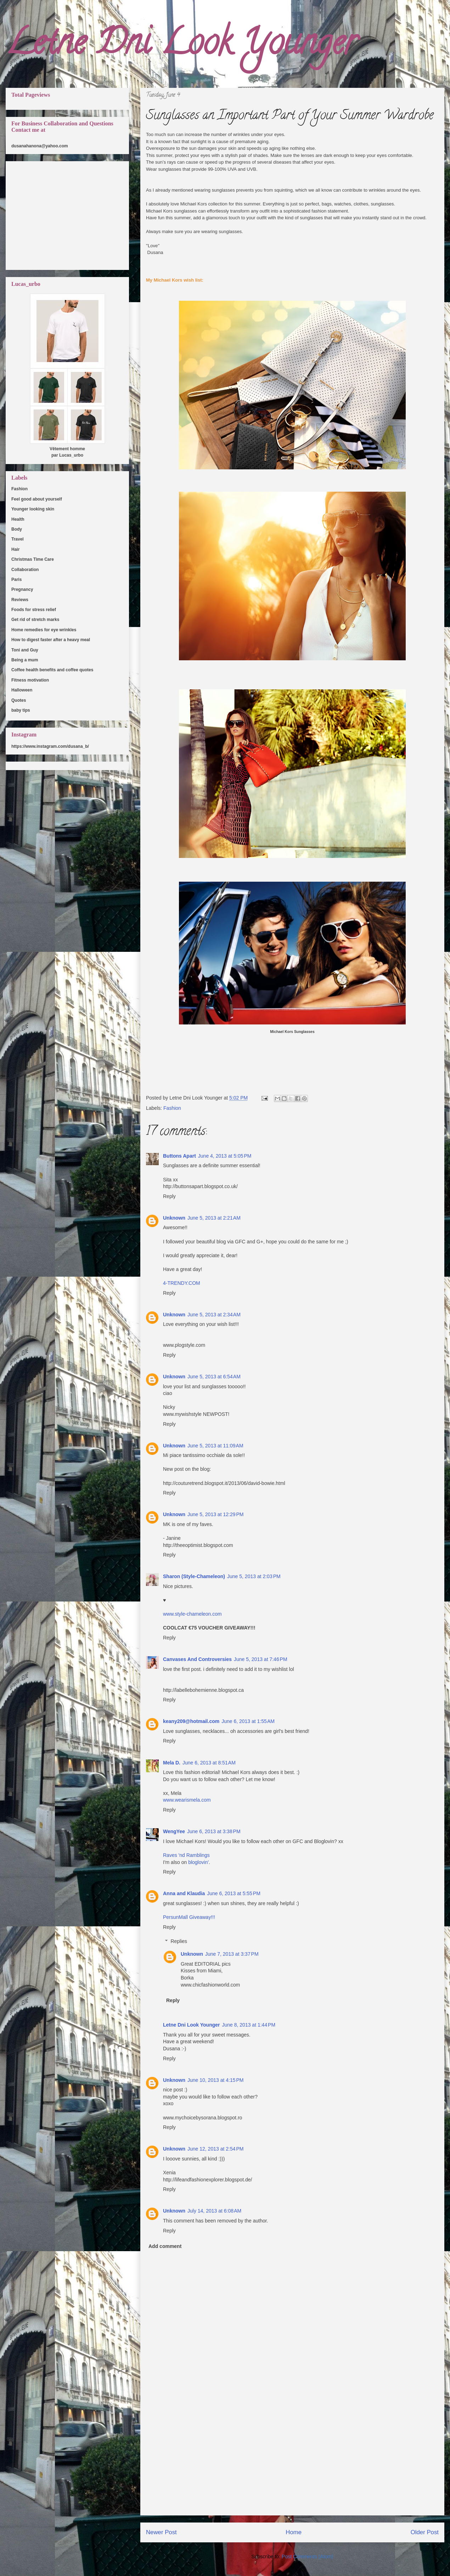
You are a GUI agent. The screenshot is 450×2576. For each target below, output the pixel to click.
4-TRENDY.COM (181, 1283)
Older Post (425, 2532)
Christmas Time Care (32, 559)
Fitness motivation (30, 680)
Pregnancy (22, 589)
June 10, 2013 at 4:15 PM (215, 2080)
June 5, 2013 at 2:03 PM (254, 1576)
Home (294, 2532)
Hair (15, 549)
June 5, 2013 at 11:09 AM (215, 1445)
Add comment (164, 2246)
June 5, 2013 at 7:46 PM (260, 1659)
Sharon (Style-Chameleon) (194, 1576)
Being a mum (24, 659)
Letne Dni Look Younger (181, 45)
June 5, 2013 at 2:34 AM (214, 1314)
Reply (169, 1196)
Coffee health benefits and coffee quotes (52, 669)
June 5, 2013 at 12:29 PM (215, 1514)
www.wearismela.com (187, 1800)
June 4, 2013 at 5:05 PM (225, 1156)
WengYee (174, 1831)
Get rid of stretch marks (35, 619)
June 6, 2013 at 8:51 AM (209, 1763)
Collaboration (25, 569)
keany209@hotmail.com (191, 1721)
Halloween (21, 690)
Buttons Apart (179, 1156)
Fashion (172, 1108)
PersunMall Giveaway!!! (189, 1917)
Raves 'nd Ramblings (186, 1855)
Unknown (174, 1218)
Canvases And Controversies (197, 1659)
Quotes (18, 700)
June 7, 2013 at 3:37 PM (232, 1954)
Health (17, 519)
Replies (178, 1941)
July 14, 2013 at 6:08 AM (214, 2211)
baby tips (20, 710)
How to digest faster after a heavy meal (50, 639)
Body (16, 529)
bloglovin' (198, 1862)
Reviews (19, 599)
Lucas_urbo (71, 455)
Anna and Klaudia (184, 1893)
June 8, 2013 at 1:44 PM (249, 2025)
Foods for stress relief (33, 609)
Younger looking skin (32, 509)
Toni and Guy (24, 650)
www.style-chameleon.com (192, 1614)
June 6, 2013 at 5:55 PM (233, 1893)
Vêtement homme (67, 448)
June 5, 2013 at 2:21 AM (214, 1218)
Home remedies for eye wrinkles (43, 629)
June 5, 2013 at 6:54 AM (214, 1376)
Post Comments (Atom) (307, 2556)
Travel (17, 539)
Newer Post (161, 2532)
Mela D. (171, 1763)
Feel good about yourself (36, 499)
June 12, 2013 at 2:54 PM (215, 2149)
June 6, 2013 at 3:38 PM (214, 1831)
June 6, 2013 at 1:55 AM (248, 1721)
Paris (16, 579)
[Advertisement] (292, 2465)
